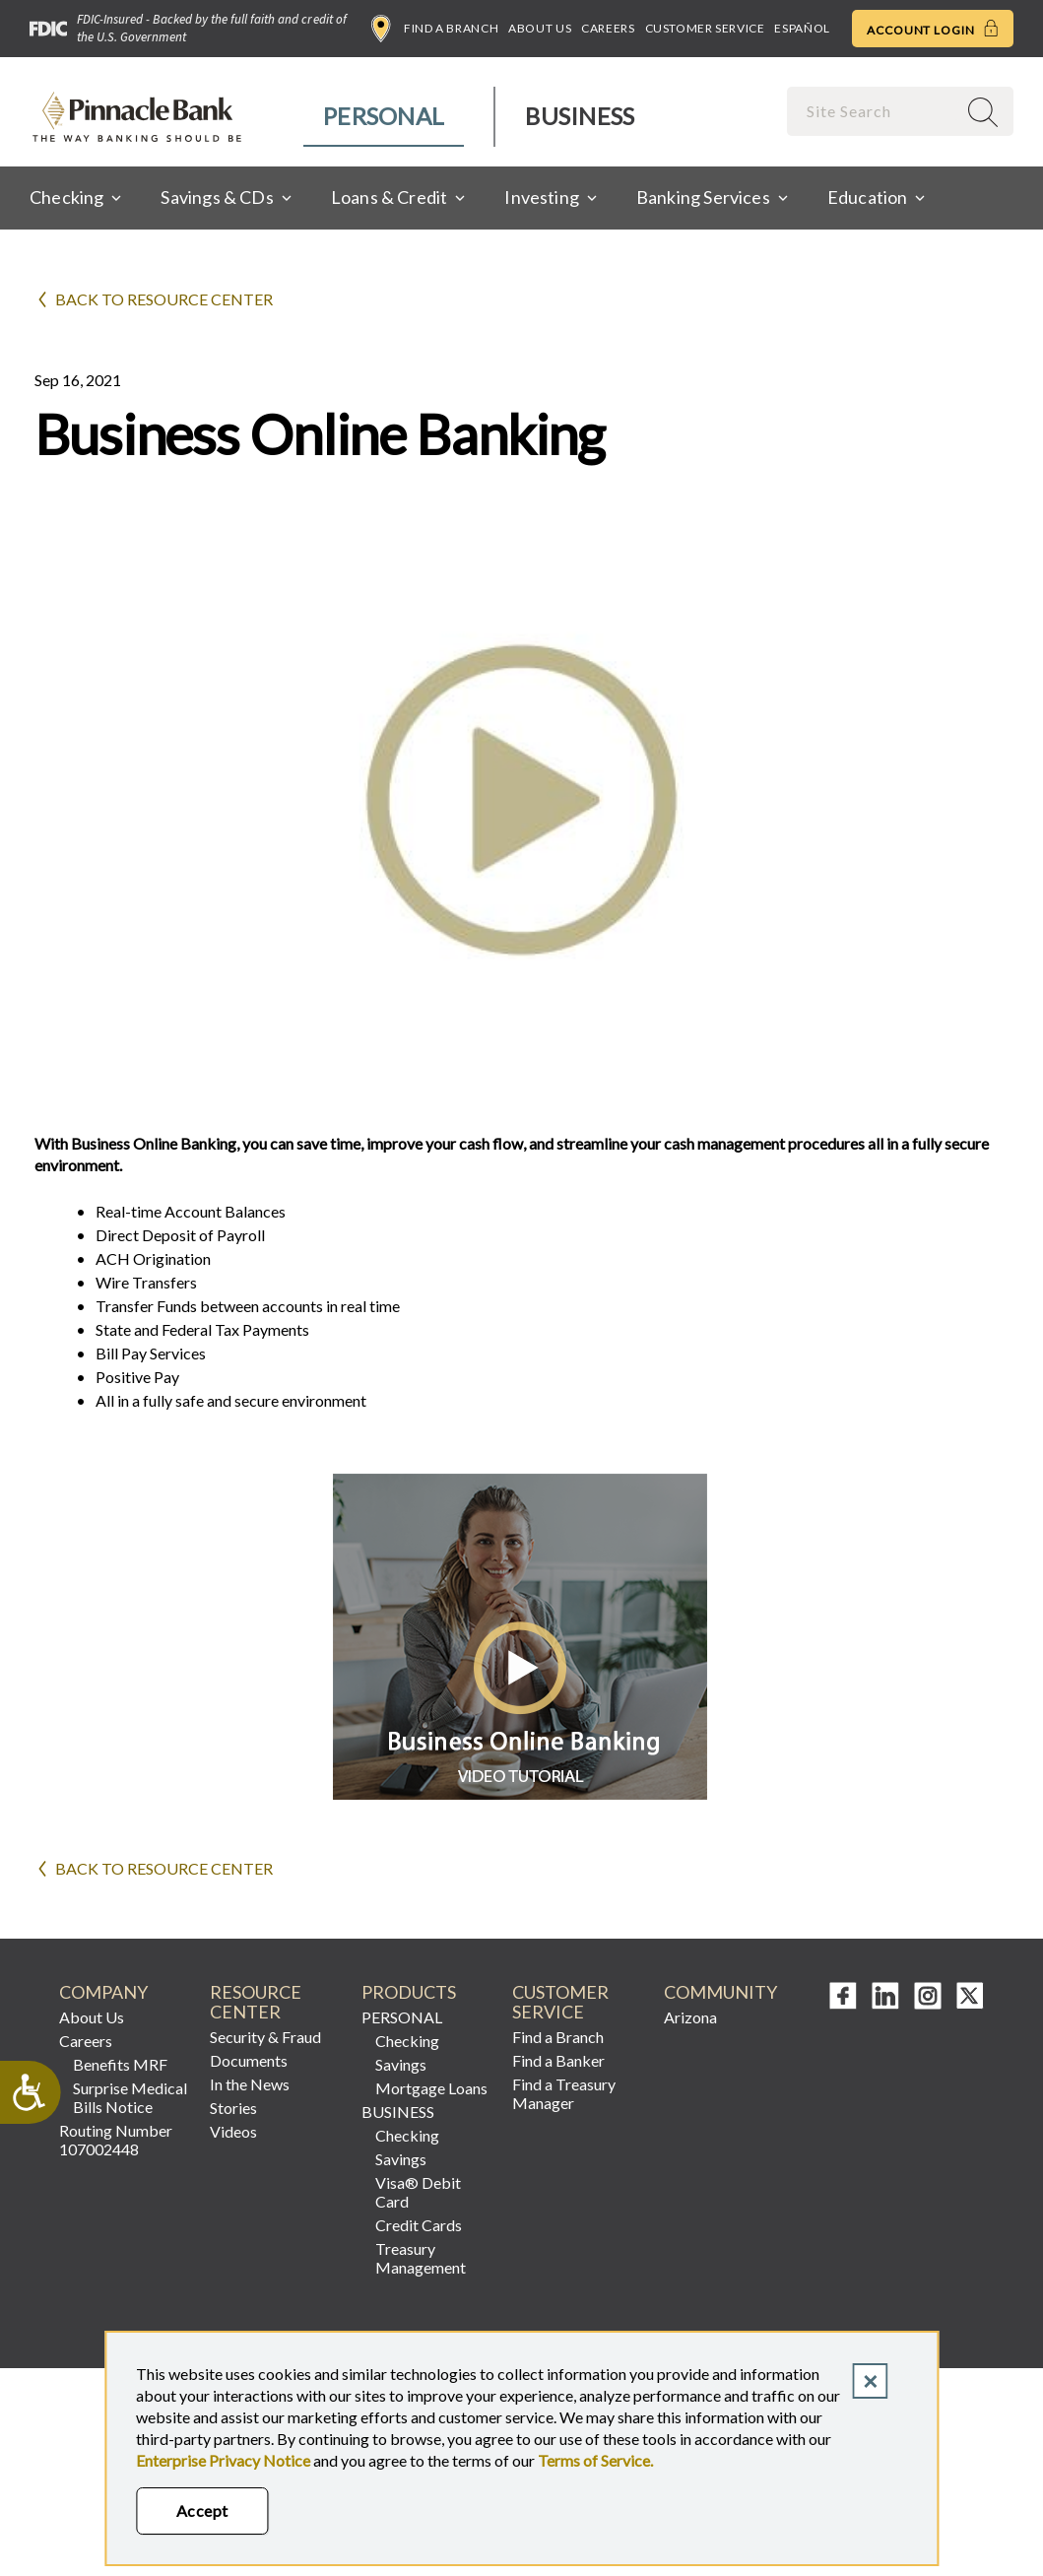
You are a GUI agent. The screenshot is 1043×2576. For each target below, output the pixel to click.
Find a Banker (558, 2060)
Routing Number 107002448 (115, 2139)
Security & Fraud (265, 2036)
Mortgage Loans (431, 2088)
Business (579, 115)
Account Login (933, 28)
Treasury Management (420, 2258)
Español (801, 28)
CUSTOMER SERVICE (560, 2002)
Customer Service (705, 28)
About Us (539, 28)
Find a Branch (434, 28)
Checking (407, 2040)
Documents (249, 2060)
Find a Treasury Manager (564, 2093)
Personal (383, 115)
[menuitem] (384, 117)
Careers (607, 28)
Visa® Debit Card (418, 2192)
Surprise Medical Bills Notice (130, 2097)
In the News (250, 2084)
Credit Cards (418, 2224)
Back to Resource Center (164, 299)
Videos (233, 2131)
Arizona (690, 2017)
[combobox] (873, 110)
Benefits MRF (120, 2064)
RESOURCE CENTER (255, 2002)
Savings (400, 2064)
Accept (202, 2510)
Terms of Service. (595, 2460)
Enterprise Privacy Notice (223, 2460)
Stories (233, 2107)
